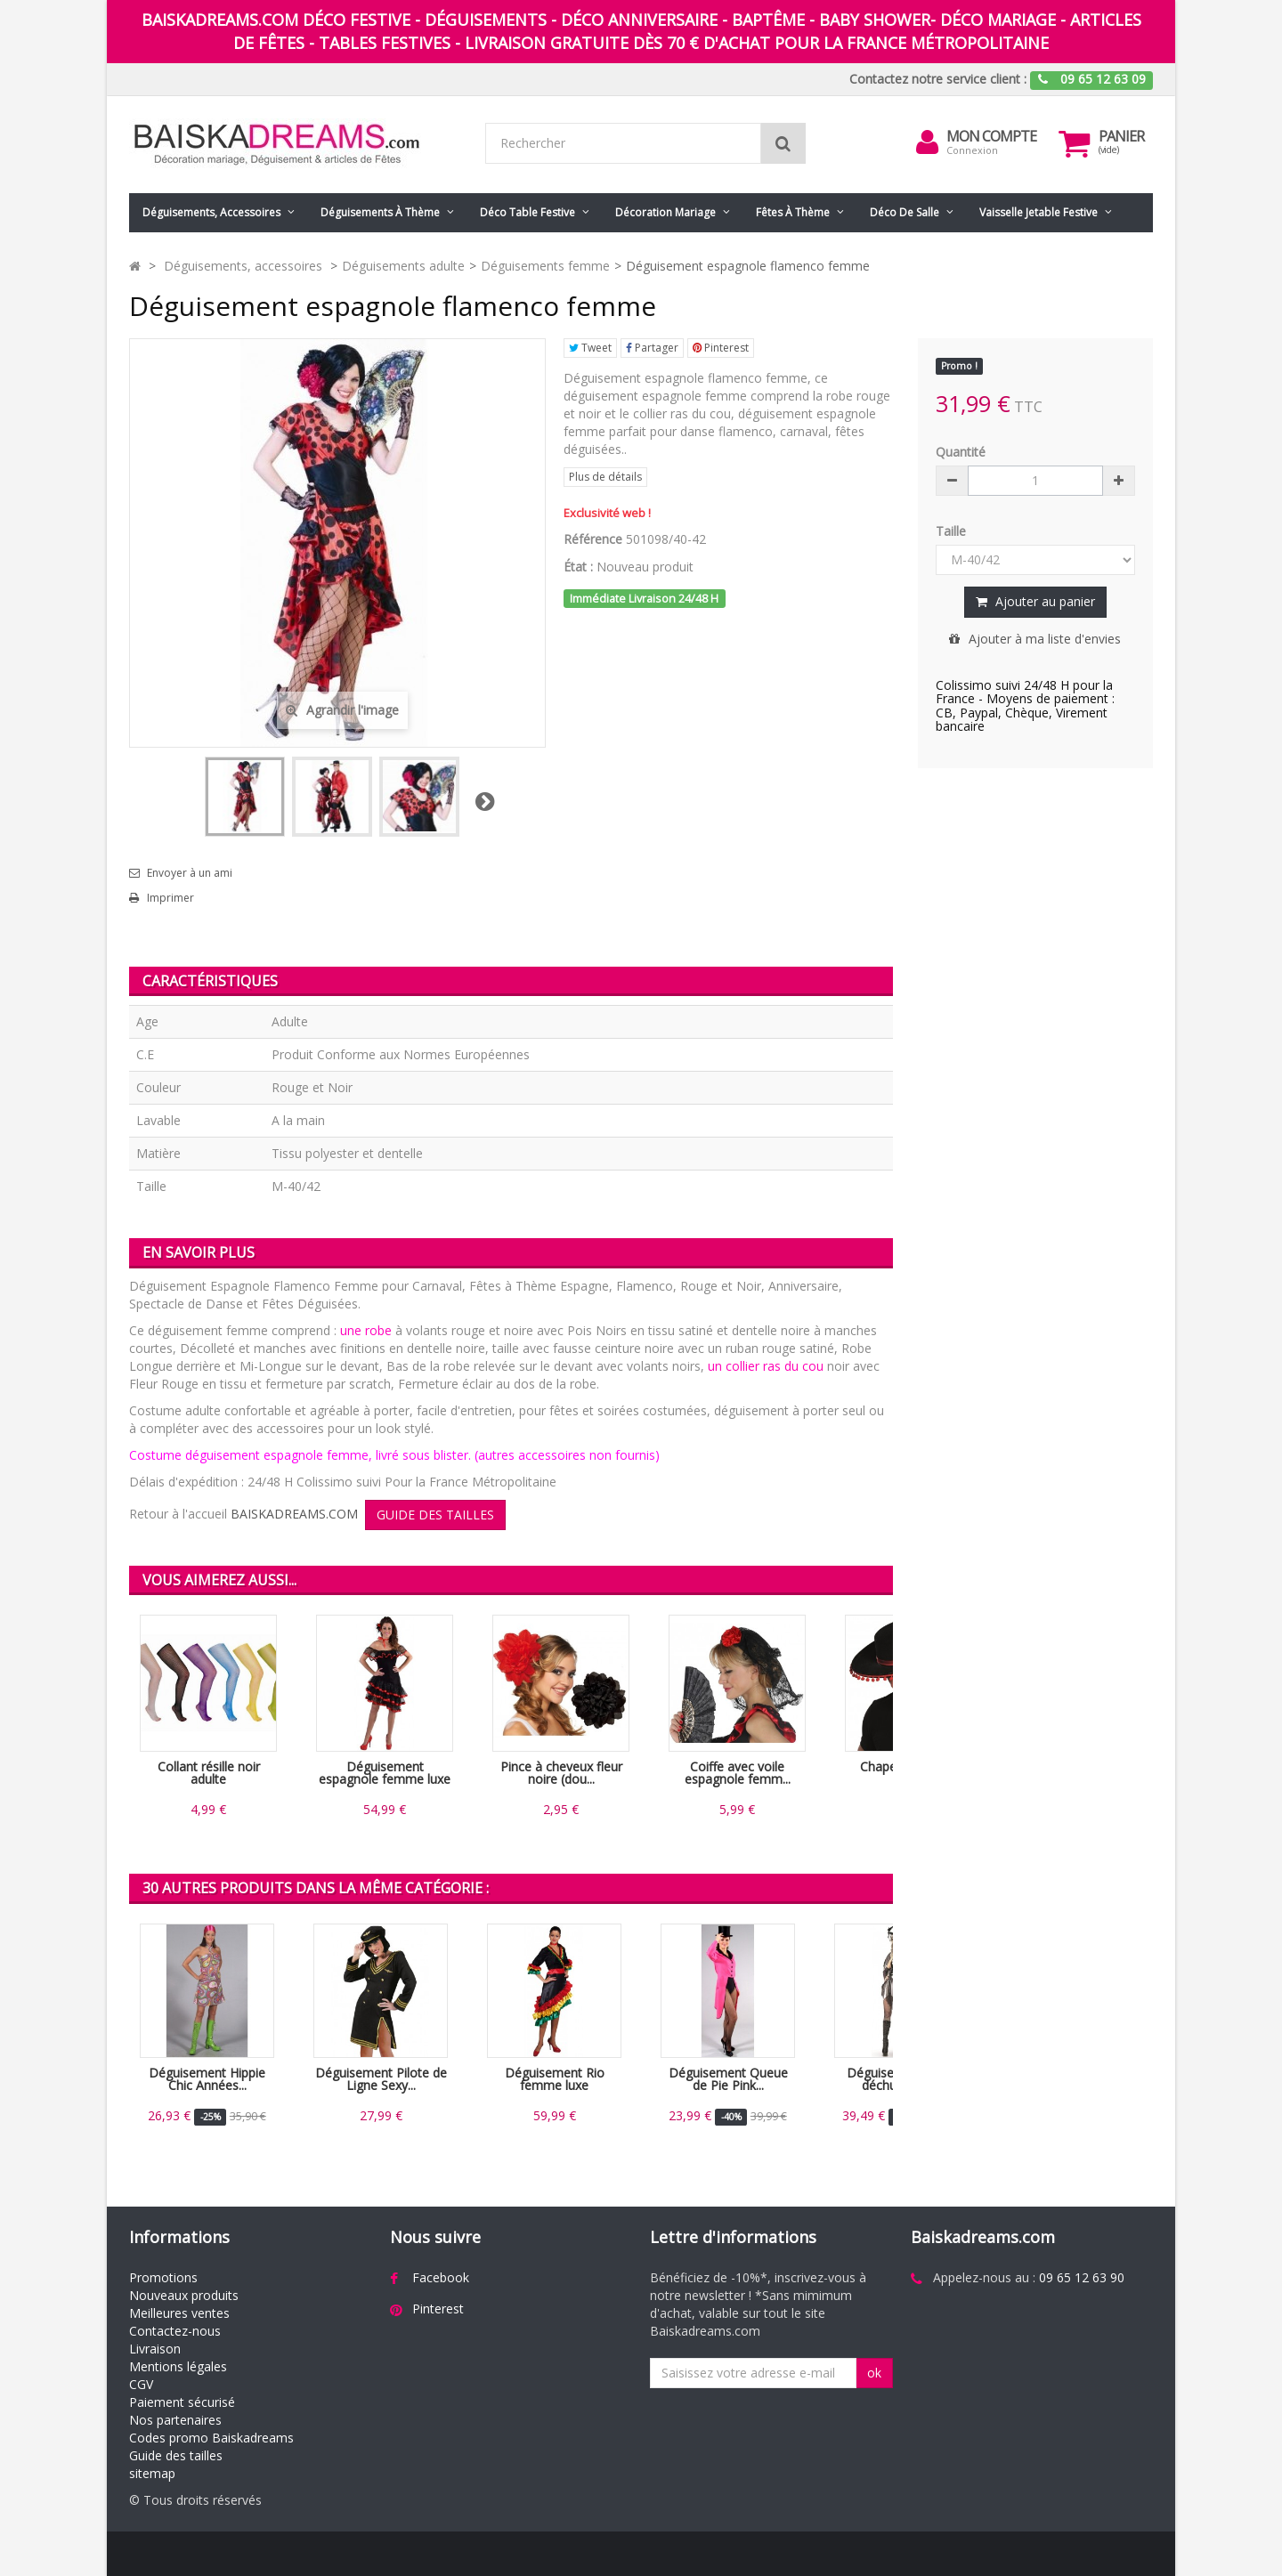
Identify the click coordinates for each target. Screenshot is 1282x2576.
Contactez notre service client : (937, 78)
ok (874, 2372)
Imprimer (170, 898)
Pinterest (721, 347)
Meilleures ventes (179, 2313)
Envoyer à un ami (189, 873)
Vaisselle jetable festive (1038, 212)
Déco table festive (527, 212)
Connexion (972, 150)
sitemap (152, 2473)
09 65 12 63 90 (1081, 2277)
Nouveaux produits (184, 2295)
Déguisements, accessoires (211, 212)
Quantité (961, 451)
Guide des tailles (176, 2455)
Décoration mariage (665, 212)
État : (578, 566)
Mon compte (991, 136)
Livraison (155, 2348)
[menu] (926, 142)
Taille (953, 530)
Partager (652, 347)
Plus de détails (605, 476)
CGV (141, 2384)
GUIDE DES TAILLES (435, 1514)
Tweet (590, 347)
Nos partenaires (175, 2419)
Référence (593, 539)
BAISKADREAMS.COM (294, 1513)
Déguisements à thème (380, 212)
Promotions (163, 2277)
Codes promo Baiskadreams (211, 2437)
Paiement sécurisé (182, 2402)
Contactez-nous (175, 2330)
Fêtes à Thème (793, 212)
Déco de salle (904, 212)
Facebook (440, 2277)
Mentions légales (178, 2366)
